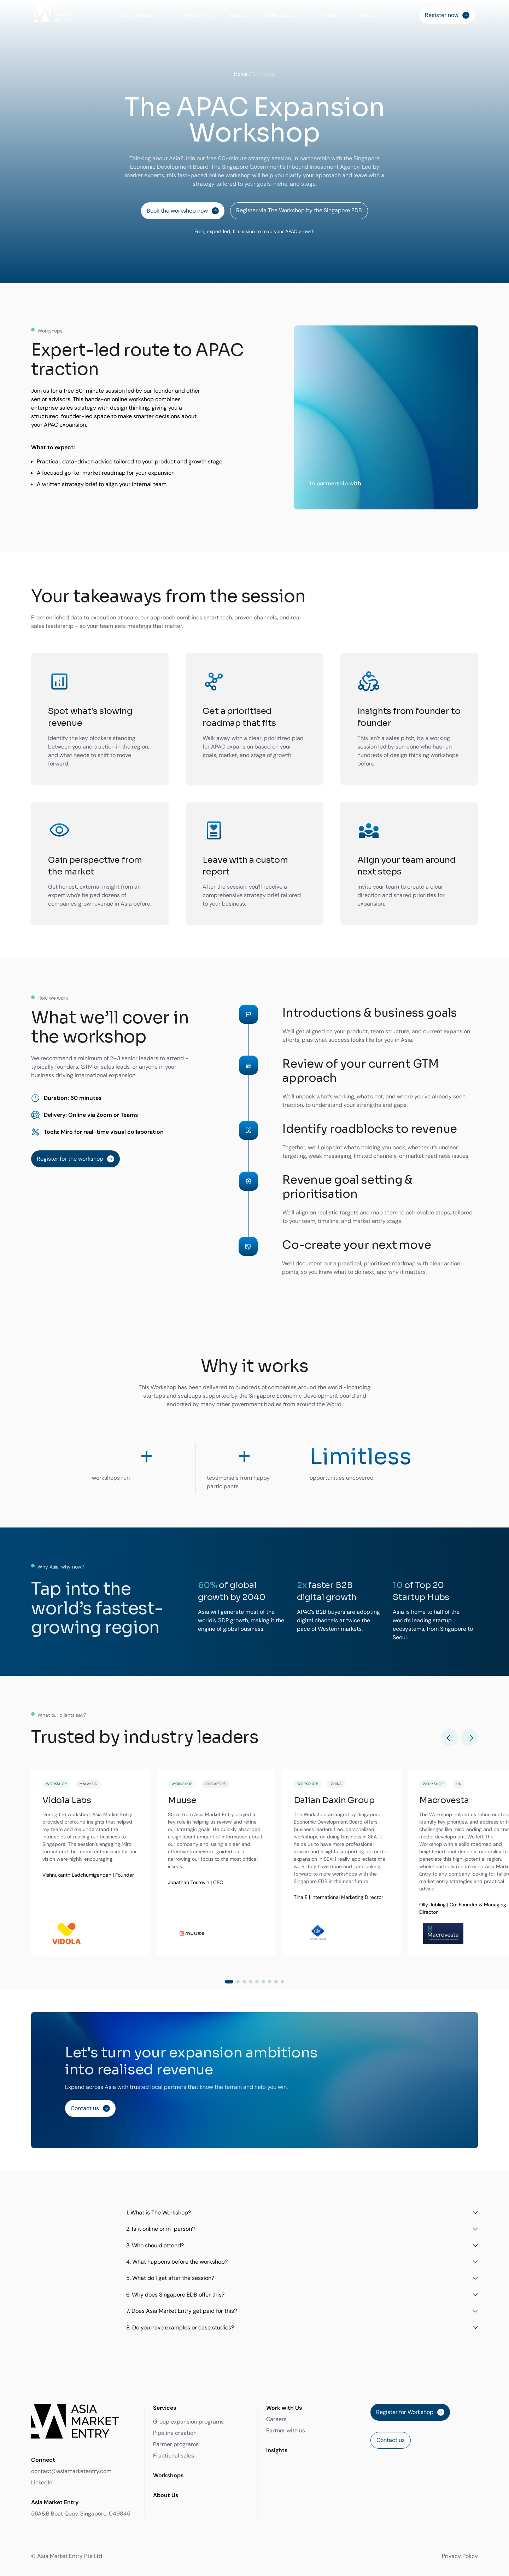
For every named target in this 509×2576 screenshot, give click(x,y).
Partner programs (176, 2444)
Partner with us (285, 2430)
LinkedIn (41, 2482)
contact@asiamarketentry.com (71, 2471)
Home (240, 74)
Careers (276, 2419)
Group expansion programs (188, 2421)
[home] (55, 15)
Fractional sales (173, 2455)
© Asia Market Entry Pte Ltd (66, 2556)
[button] (141, 15)
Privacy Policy (460, 2556)
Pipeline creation (175, 2433)
